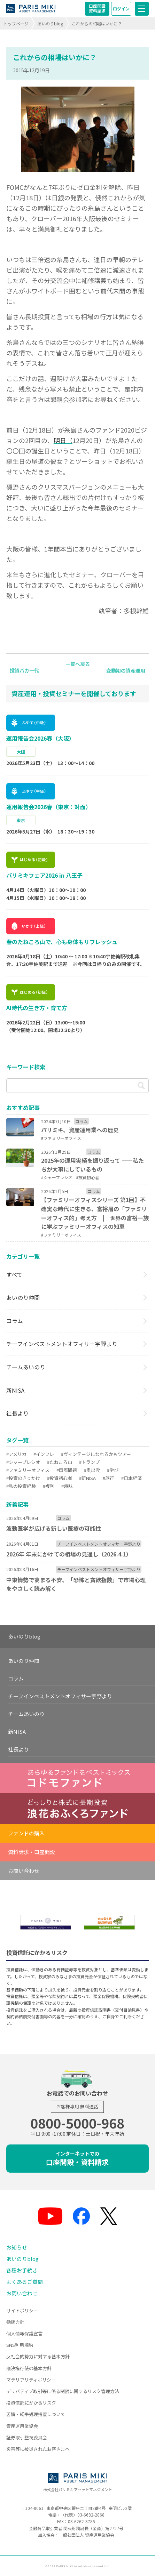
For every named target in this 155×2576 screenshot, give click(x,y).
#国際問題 (66, 1470)
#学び (112, 1470)
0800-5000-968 (77, 2122)
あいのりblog (50, 23)
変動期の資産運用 (125, 670)
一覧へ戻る (77, 663)
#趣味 (67, 1486)
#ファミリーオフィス (27, 1470)
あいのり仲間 (23, 1297)
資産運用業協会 (22, 2426)
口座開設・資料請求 (77, 2158)
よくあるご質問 (24, 2281)
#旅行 (108, 1478)
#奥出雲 (92, 1470)
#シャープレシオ (23, 1462)
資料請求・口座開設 (31, 1851)
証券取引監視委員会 (26, 2437)
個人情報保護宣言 (24, 2333)
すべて (14, 1274)
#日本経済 (131, 1478)
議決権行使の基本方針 (29, 2368)
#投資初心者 (59, 1478)
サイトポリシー (22, 2310)
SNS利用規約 (19, 2345)
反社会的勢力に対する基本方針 (38, 2356)
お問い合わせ (23, 1870)
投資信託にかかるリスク (31, 2402)
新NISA (15, 1390)
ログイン (121, 8)
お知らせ (16, 2247)
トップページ (16, 23)
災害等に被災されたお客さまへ (38, 2449)
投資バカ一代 (24, 670)
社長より (17, 1413)
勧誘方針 (15, 2322)
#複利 (48, 1486)
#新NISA (87, 1478)
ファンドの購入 (26, 1833)
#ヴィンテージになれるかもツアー (96, 1454)
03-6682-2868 (90, 2515)
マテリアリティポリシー (31, 2379)
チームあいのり (25, 1367)
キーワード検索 (25, 1067)
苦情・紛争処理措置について (35, 2414)
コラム (14, 1321)
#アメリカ (16, 1454)
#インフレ (43, 1454)
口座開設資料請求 (97, 8)
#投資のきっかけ (23, 1478)
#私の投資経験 (21, 1486)
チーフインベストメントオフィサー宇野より (61, 1343)
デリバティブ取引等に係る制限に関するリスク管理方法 (62, 2391)
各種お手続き (22, 2270)
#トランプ (89, 1462)
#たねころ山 (59, 1462)
